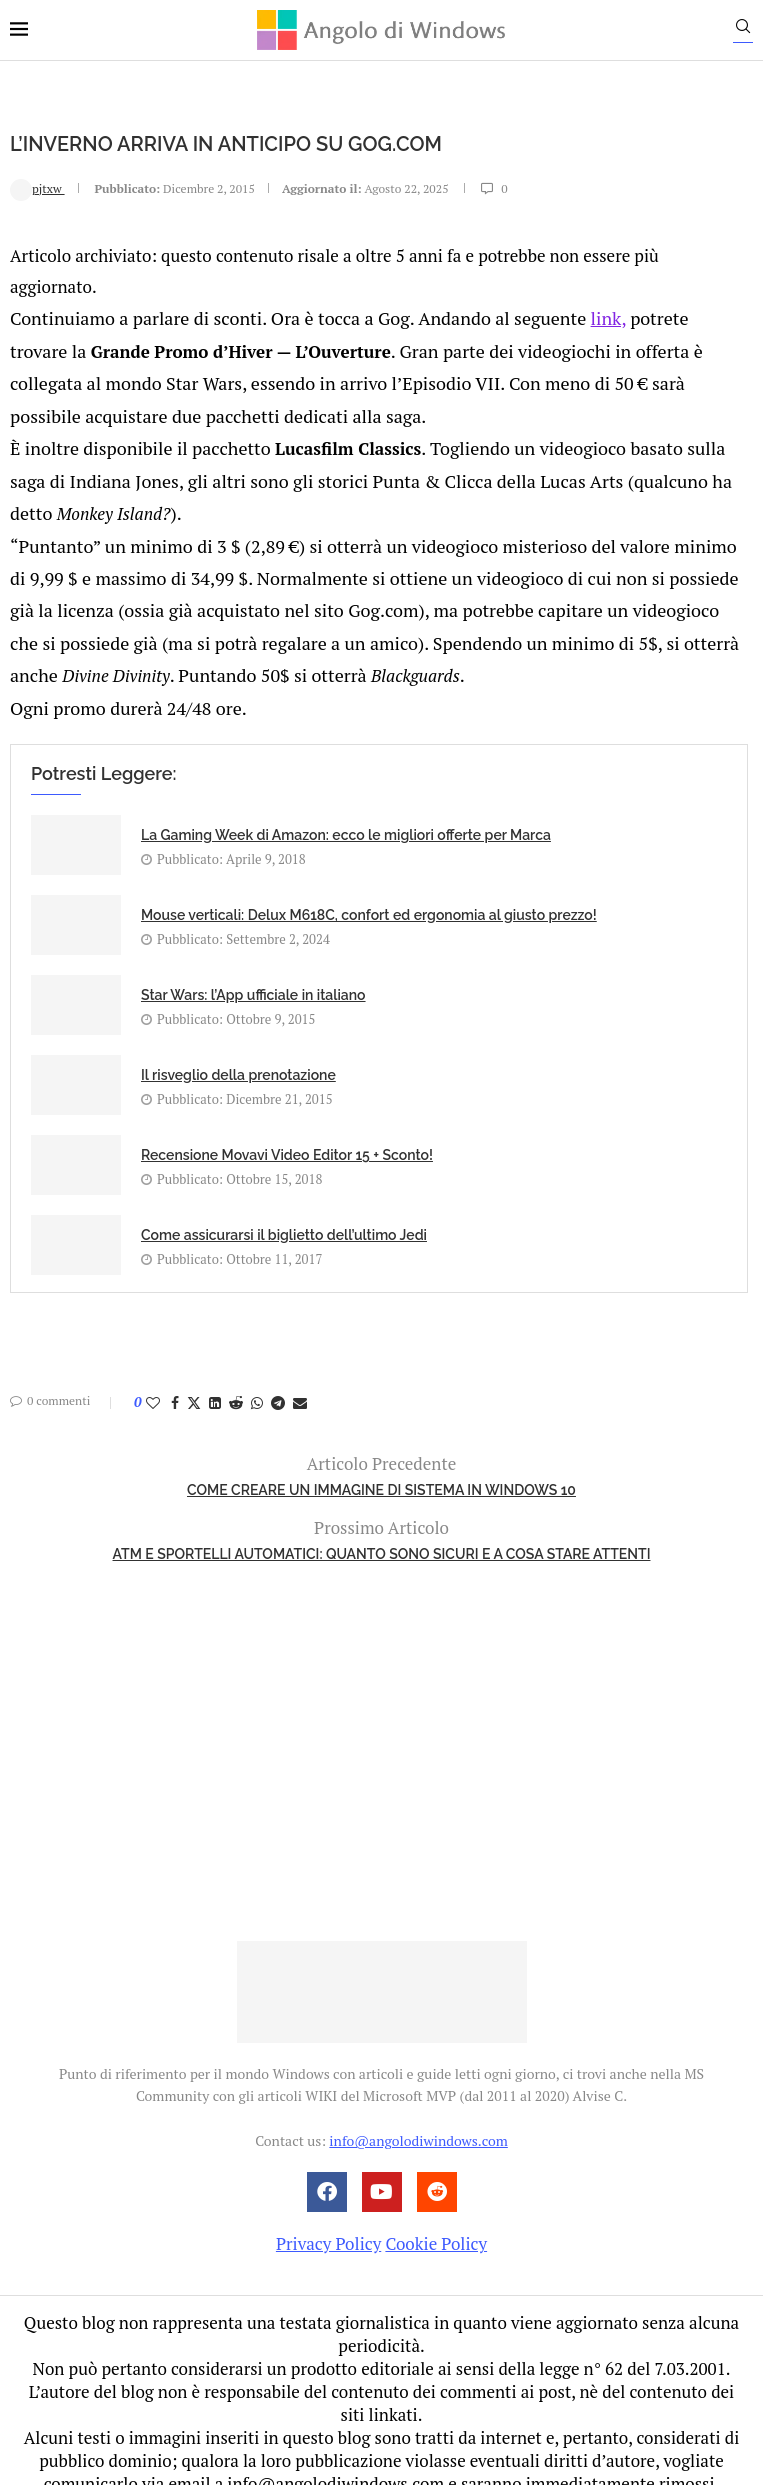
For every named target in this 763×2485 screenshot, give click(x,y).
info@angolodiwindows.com (418, 2115)
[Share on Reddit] (236, 1377)
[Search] (753, 31)
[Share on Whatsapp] (257, 1377)
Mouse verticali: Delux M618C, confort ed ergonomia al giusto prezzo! (369, 890)
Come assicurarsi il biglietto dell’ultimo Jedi (284, 1210)
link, (574, 315)
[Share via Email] (300, 1377)
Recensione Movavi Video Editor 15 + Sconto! (287, 1130)
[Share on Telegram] (278, 1377)
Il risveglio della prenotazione (238, 1050)
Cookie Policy (436, 2218)
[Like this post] (153, 1377)
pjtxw (37, 187)
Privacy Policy (328, 2218)
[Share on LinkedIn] (215, 1377)
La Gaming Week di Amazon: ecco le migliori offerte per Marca (346, 810)
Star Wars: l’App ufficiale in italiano (253, 970)
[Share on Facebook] (175, 1377)
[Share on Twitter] (194, 1377)
